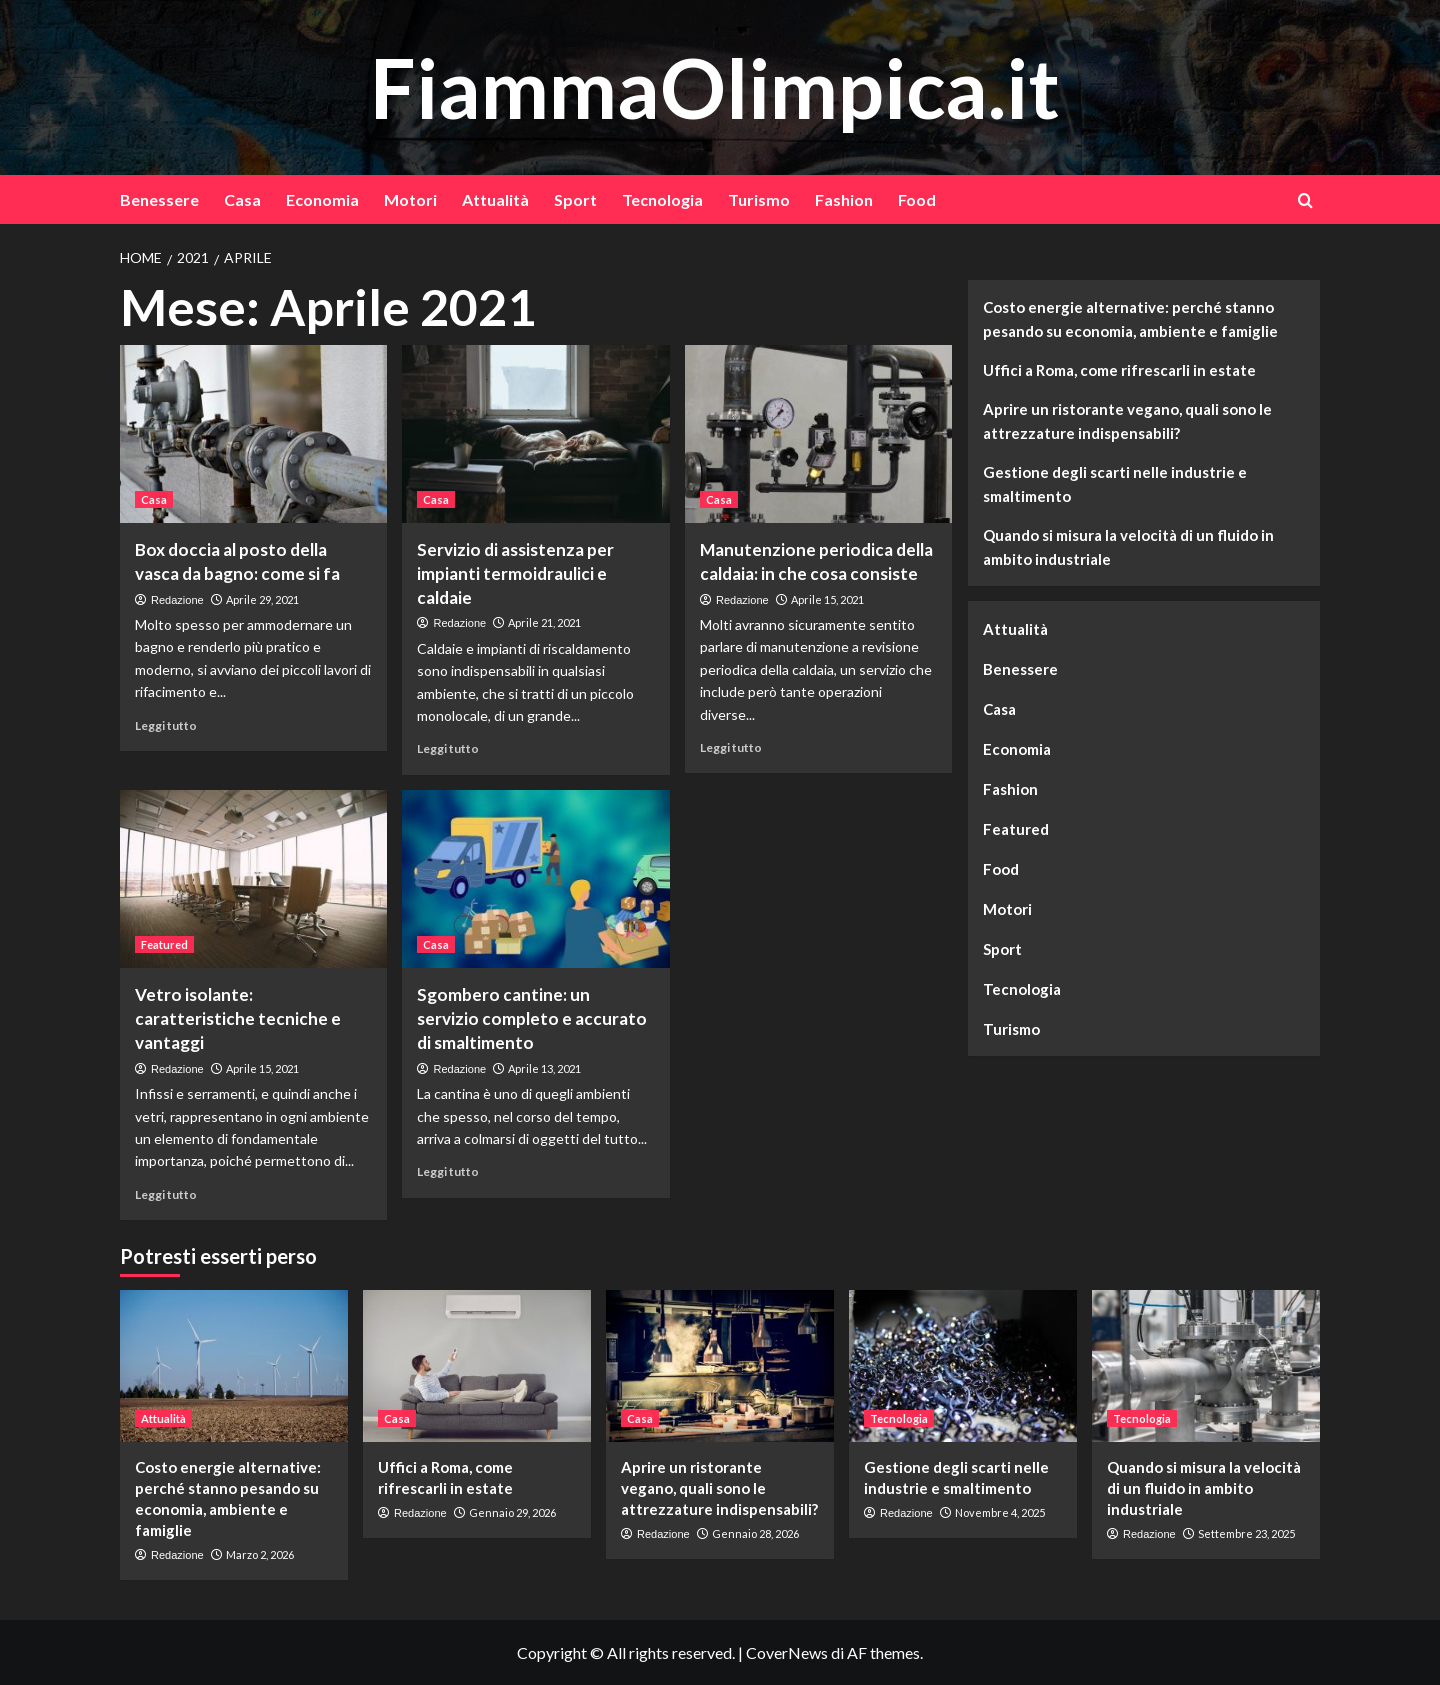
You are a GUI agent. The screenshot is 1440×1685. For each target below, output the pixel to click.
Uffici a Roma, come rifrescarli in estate (1119, 370)
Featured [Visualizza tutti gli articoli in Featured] (164, 944)
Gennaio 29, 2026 (512, 1512)
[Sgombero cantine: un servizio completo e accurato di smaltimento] (535, 879)
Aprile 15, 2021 (827, 599)
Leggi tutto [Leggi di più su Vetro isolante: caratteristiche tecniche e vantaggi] (166, 1194)
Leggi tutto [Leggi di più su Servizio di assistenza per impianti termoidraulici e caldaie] (448, 748)
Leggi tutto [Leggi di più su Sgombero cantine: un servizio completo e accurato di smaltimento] (448, 1171)
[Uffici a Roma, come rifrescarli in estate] (477, 1366)
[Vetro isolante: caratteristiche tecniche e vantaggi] (253, 879)
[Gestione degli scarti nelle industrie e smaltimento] (963, 1366)
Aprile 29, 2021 (262, 599)
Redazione (177, 600)
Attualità (495, 199)
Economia (322, 199)
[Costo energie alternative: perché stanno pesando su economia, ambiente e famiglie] (234, 1366)
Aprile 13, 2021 (544, 1068)
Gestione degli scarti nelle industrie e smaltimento (1115, 484)
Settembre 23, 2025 (1246, 1533)
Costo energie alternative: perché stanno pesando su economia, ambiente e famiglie (1130, 319)
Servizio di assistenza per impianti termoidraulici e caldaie (515, 573)
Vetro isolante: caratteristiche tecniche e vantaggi (238, 1018)
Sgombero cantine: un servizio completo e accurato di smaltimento (532, 1018)
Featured (1016, 829)
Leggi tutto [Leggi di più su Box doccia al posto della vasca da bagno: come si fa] (166, 725)
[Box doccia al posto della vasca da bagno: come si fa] (253, 434)
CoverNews (787, 1652)
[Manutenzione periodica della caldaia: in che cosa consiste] (818, 434)
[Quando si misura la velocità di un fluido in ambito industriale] (1206, 1366)
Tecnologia (662, 199)
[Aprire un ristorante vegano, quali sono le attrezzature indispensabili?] (720, 1366)
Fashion (844, 199)
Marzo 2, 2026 (260, 1554)
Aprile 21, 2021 (544, 622)
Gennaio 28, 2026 (755, 1533)
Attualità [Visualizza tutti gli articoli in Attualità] (163, 1418)
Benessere (159, 199)
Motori (410, 199)
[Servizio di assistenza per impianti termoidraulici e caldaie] (535, 434)
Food (917, 199)
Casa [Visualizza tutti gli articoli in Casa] (154, 499)
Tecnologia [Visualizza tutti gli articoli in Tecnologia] (899, 1418)
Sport (575, 199)
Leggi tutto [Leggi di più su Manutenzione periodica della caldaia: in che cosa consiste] (731, 747)
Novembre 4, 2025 (1000, 1512)
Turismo (759, 199)
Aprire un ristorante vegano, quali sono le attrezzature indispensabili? (1127, 421)
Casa (242, 199)
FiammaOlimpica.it (715, 86)
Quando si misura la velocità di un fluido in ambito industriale (1128, 547)
